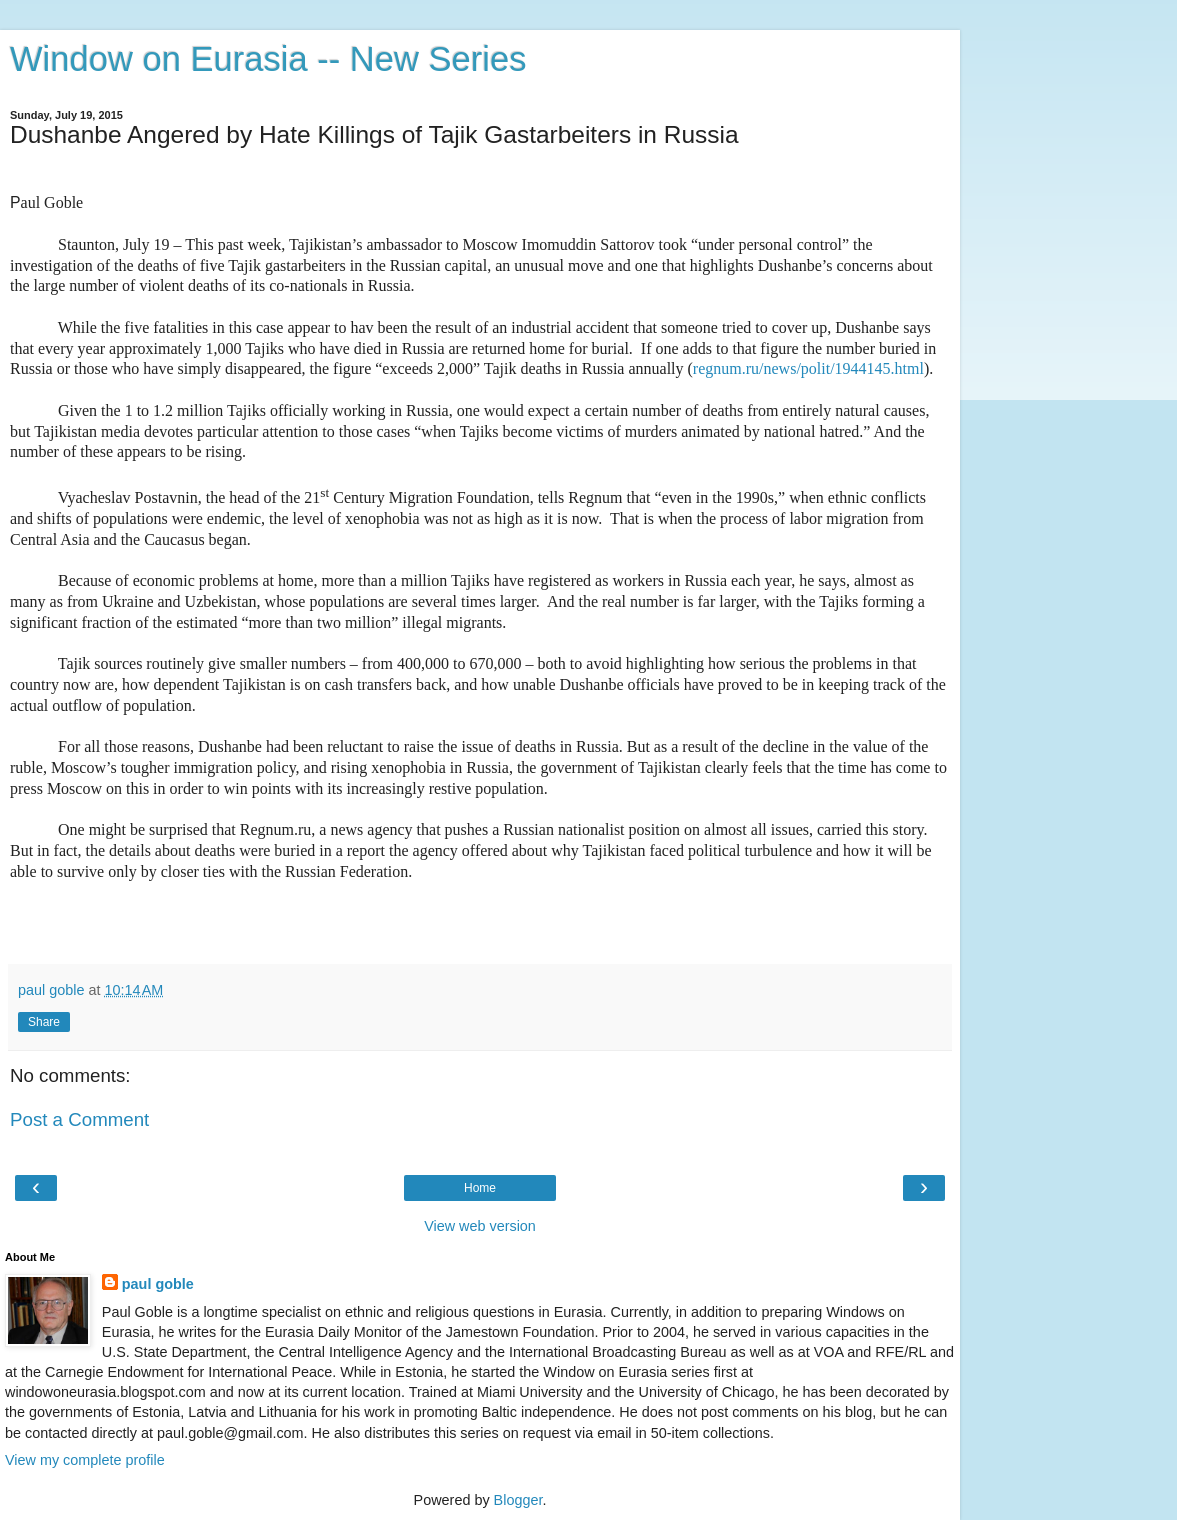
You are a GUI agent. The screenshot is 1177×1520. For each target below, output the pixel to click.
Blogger (518, 1500)
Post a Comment (79, 1119)
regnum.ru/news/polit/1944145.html (808, 368)
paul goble (158, 1284)
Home (480, 1188)
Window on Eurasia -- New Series (268, 59)
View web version (480, 1226)
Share (44, 1022)
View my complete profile (85, 1460)
